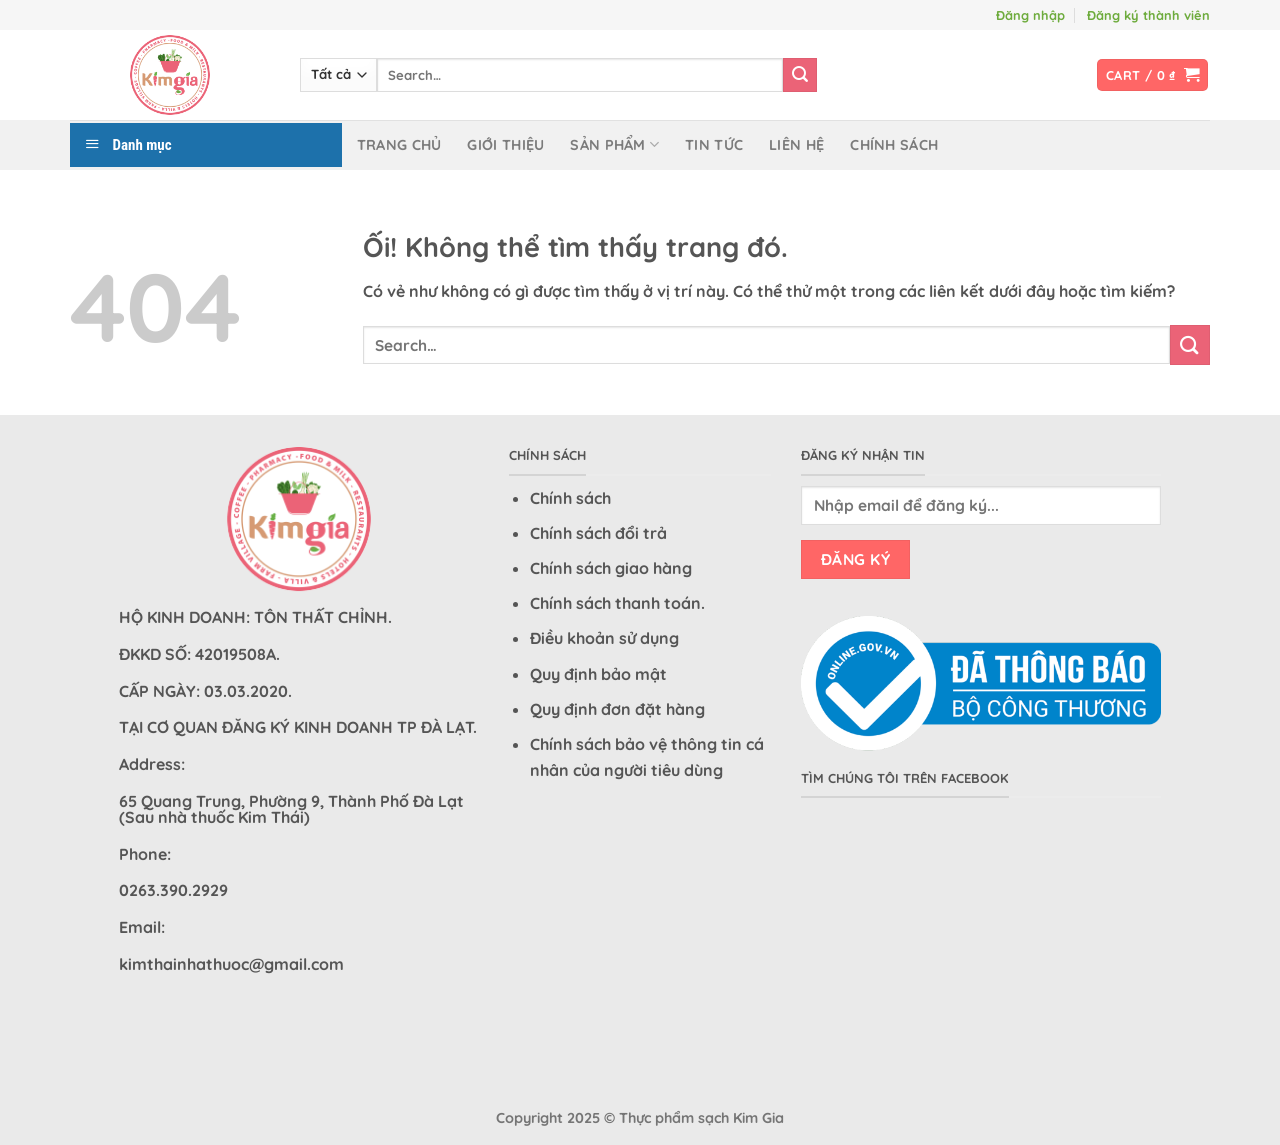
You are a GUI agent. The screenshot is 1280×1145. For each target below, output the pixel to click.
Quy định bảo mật (598, 674)
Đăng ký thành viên (1148, 15)
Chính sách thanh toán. (617, 603)
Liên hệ (796, 145)
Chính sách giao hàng (611, 568)
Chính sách (894, 145)
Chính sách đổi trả (598, 533)
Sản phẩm (614, 144)
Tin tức (714, 145)
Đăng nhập (1030, 15)
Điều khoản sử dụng (604, 638)
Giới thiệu (505, 145)
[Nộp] (800, 75)
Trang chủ (399, 145)
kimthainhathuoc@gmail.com (231, 964)
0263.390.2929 (173, 890)
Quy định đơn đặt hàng (617, 709)
